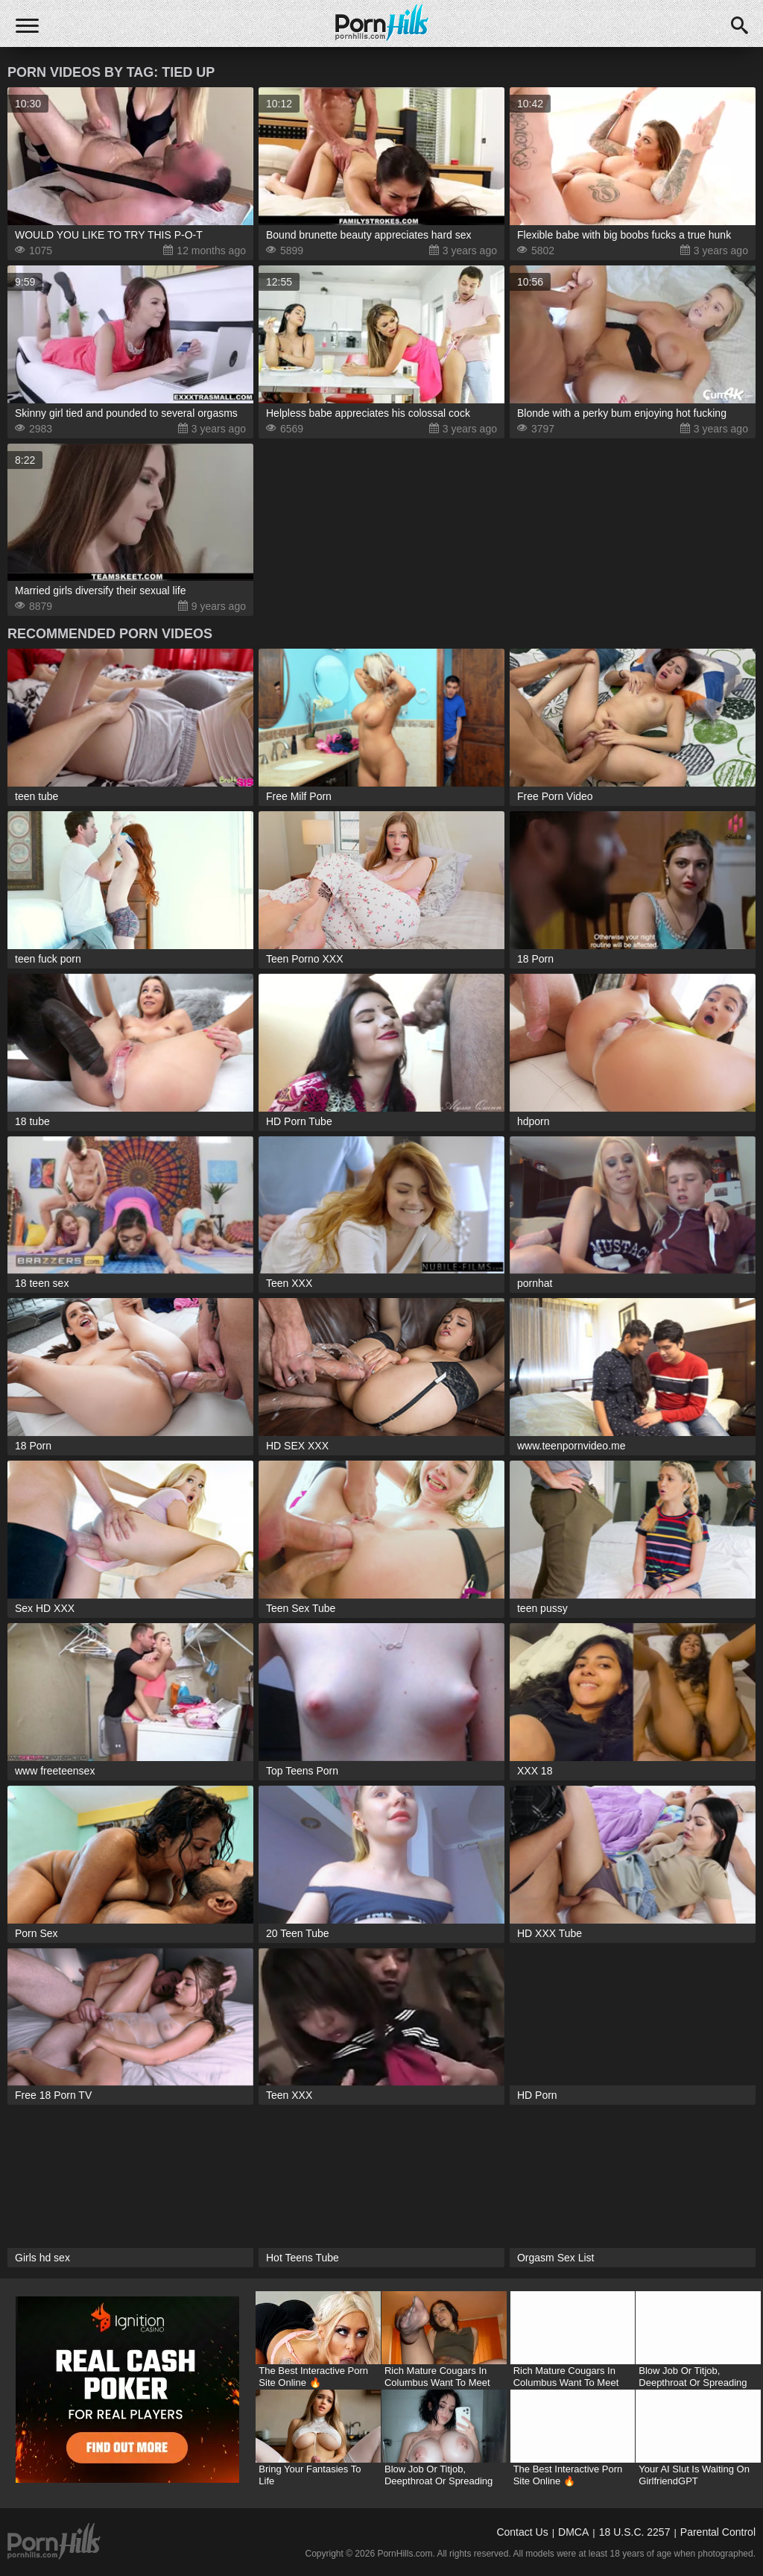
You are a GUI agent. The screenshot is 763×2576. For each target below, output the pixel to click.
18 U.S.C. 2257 (635, 2532)
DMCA (573, 2532)
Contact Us (522, 2532)
